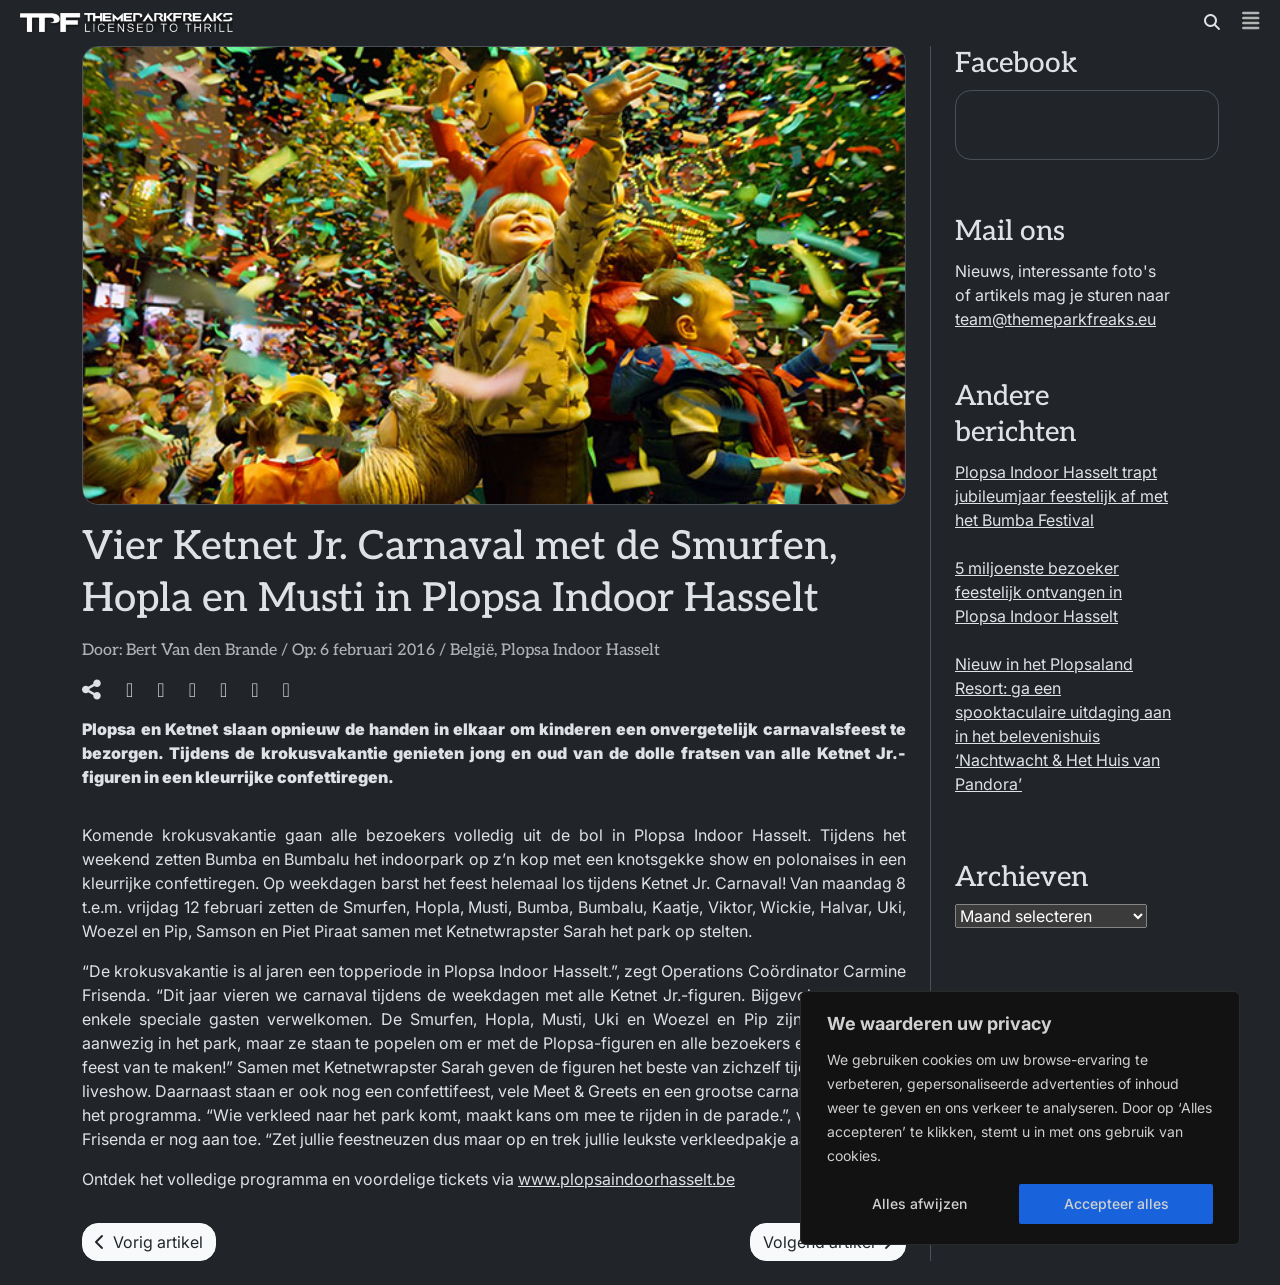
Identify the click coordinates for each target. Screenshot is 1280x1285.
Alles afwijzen (919, 1203)
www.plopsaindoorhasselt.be (626, 1179)
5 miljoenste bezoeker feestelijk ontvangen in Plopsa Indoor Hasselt (1038, 592)
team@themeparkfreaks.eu (1055, 319)
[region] (1020, 1118)
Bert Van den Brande (201, 650)
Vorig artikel (149, 1242)
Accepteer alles (1116, 1203)
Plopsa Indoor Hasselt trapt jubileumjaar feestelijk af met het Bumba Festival (1061, 496)
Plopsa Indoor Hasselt (580, 650)
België (472, 650)
